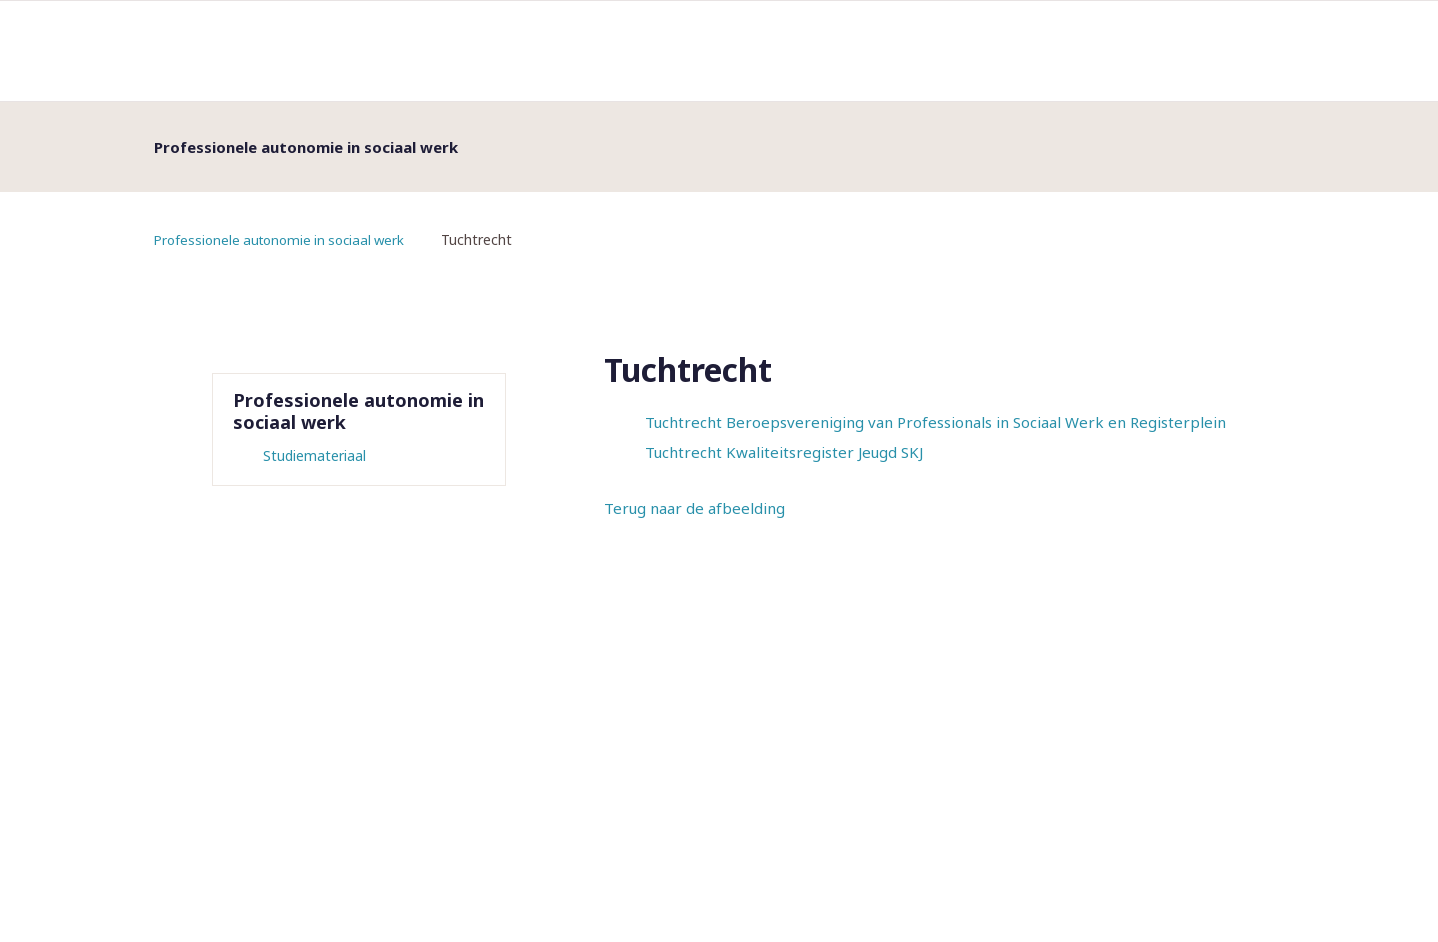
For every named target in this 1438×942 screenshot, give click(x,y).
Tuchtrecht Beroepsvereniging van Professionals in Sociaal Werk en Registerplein (935, 422)
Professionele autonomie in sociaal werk (286, 239)
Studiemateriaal (314, 455)
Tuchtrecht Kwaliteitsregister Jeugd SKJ (784, 452)
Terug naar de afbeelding (694, 508)
